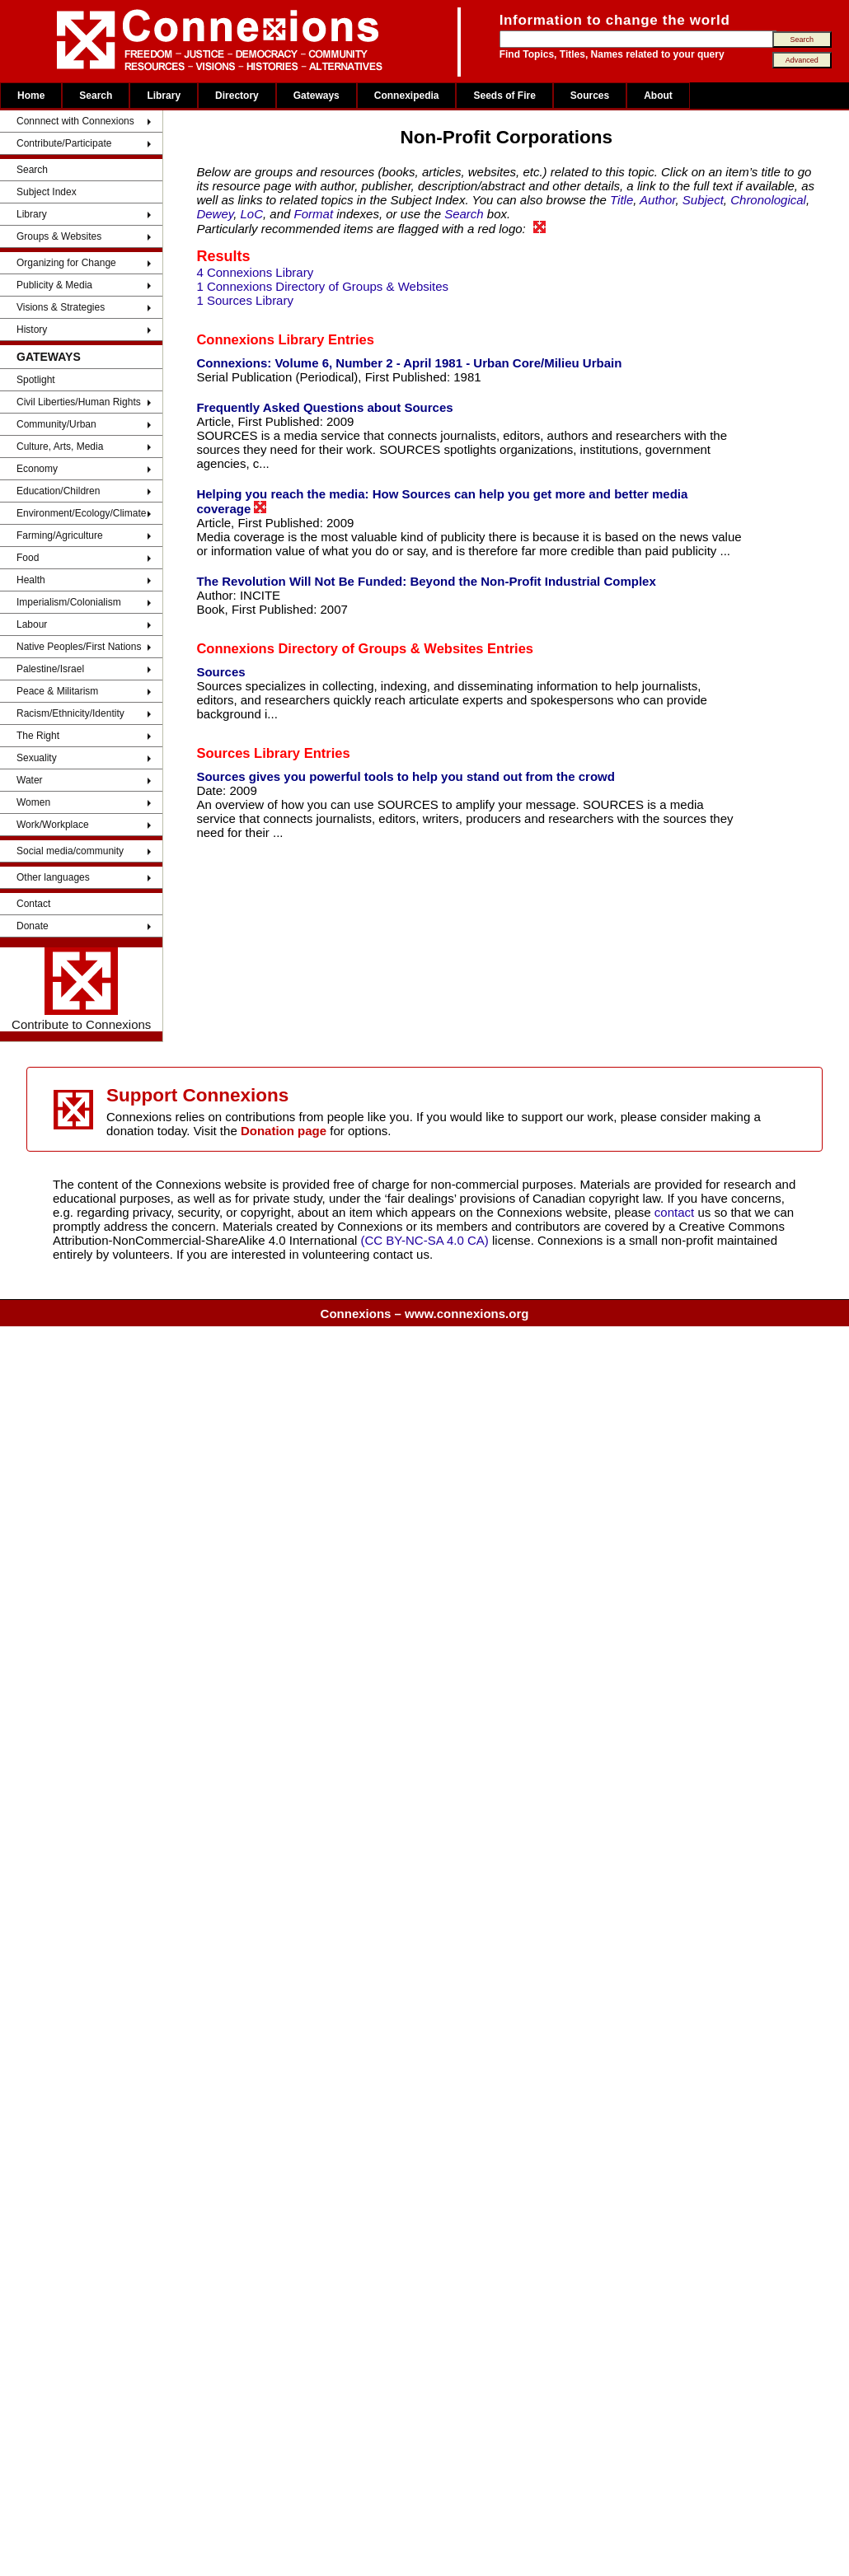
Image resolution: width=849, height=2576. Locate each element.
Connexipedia (406, 95)
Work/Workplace (52, 824)
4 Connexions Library (254, 272)
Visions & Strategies (60, 307)
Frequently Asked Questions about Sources (324, 407)
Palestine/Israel (50, 669)
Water (29, 780)
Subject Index (46, 192)
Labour (31, 624)
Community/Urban (56, 424)
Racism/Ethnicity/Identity (70, 713)
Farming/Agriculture (59, 535)
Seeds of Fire (504, 95)
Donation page (283, 1131)
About (658, 95)
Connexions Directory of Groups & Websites (339, 648)
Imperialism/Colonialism (68, 602)
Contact (33, 903)
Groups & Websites (58, 236)
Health (30, 580)
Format (314, 214)
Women (33, 802)
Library (164, 95)
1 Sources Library (244, 300)
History (31, 329)
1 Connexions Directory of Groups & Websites (322, 286)
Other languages (53, 877)
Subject (703, 200)
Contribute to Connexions (81, 989)
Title (621, 200)
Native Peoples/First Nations (78, 646)
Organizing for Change (66, 263)
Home (31, 95)
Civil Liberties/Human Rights (78, 402)
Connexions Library (260, 339)
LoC (252, 214)
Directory (237, 95)
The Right (37, 735)
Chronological (768, 200)
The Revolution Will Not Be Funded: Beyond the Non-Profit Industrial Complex (425, 581)
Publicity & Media (54, 285)
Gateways (316, 95)
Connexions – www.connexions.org (425, 1314)
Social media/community (70, 851)
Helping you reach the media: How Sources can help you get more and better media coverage (441, 501)
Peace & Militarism (57, 691)
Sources (589, 95)
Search (95, 95)
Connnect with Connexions (75, 121)
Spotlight (35, 380)
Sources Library (248, 753)
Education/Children (58, 491)
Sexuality (36, 758)
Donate (32, 926)
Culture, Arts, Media (59, 446)
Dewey (214, 214)
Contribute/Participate (63, 143)
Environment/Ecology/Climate (81, 513)
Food (27, 557)
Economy (37, 469)
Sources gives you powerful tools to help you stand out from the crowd (405, 776)
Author (657, 200)
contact (676, 1212)
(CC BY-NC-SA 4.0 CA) (425, 1240)
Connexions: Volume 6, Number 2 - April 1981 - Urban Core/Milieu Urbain (409, 363)
